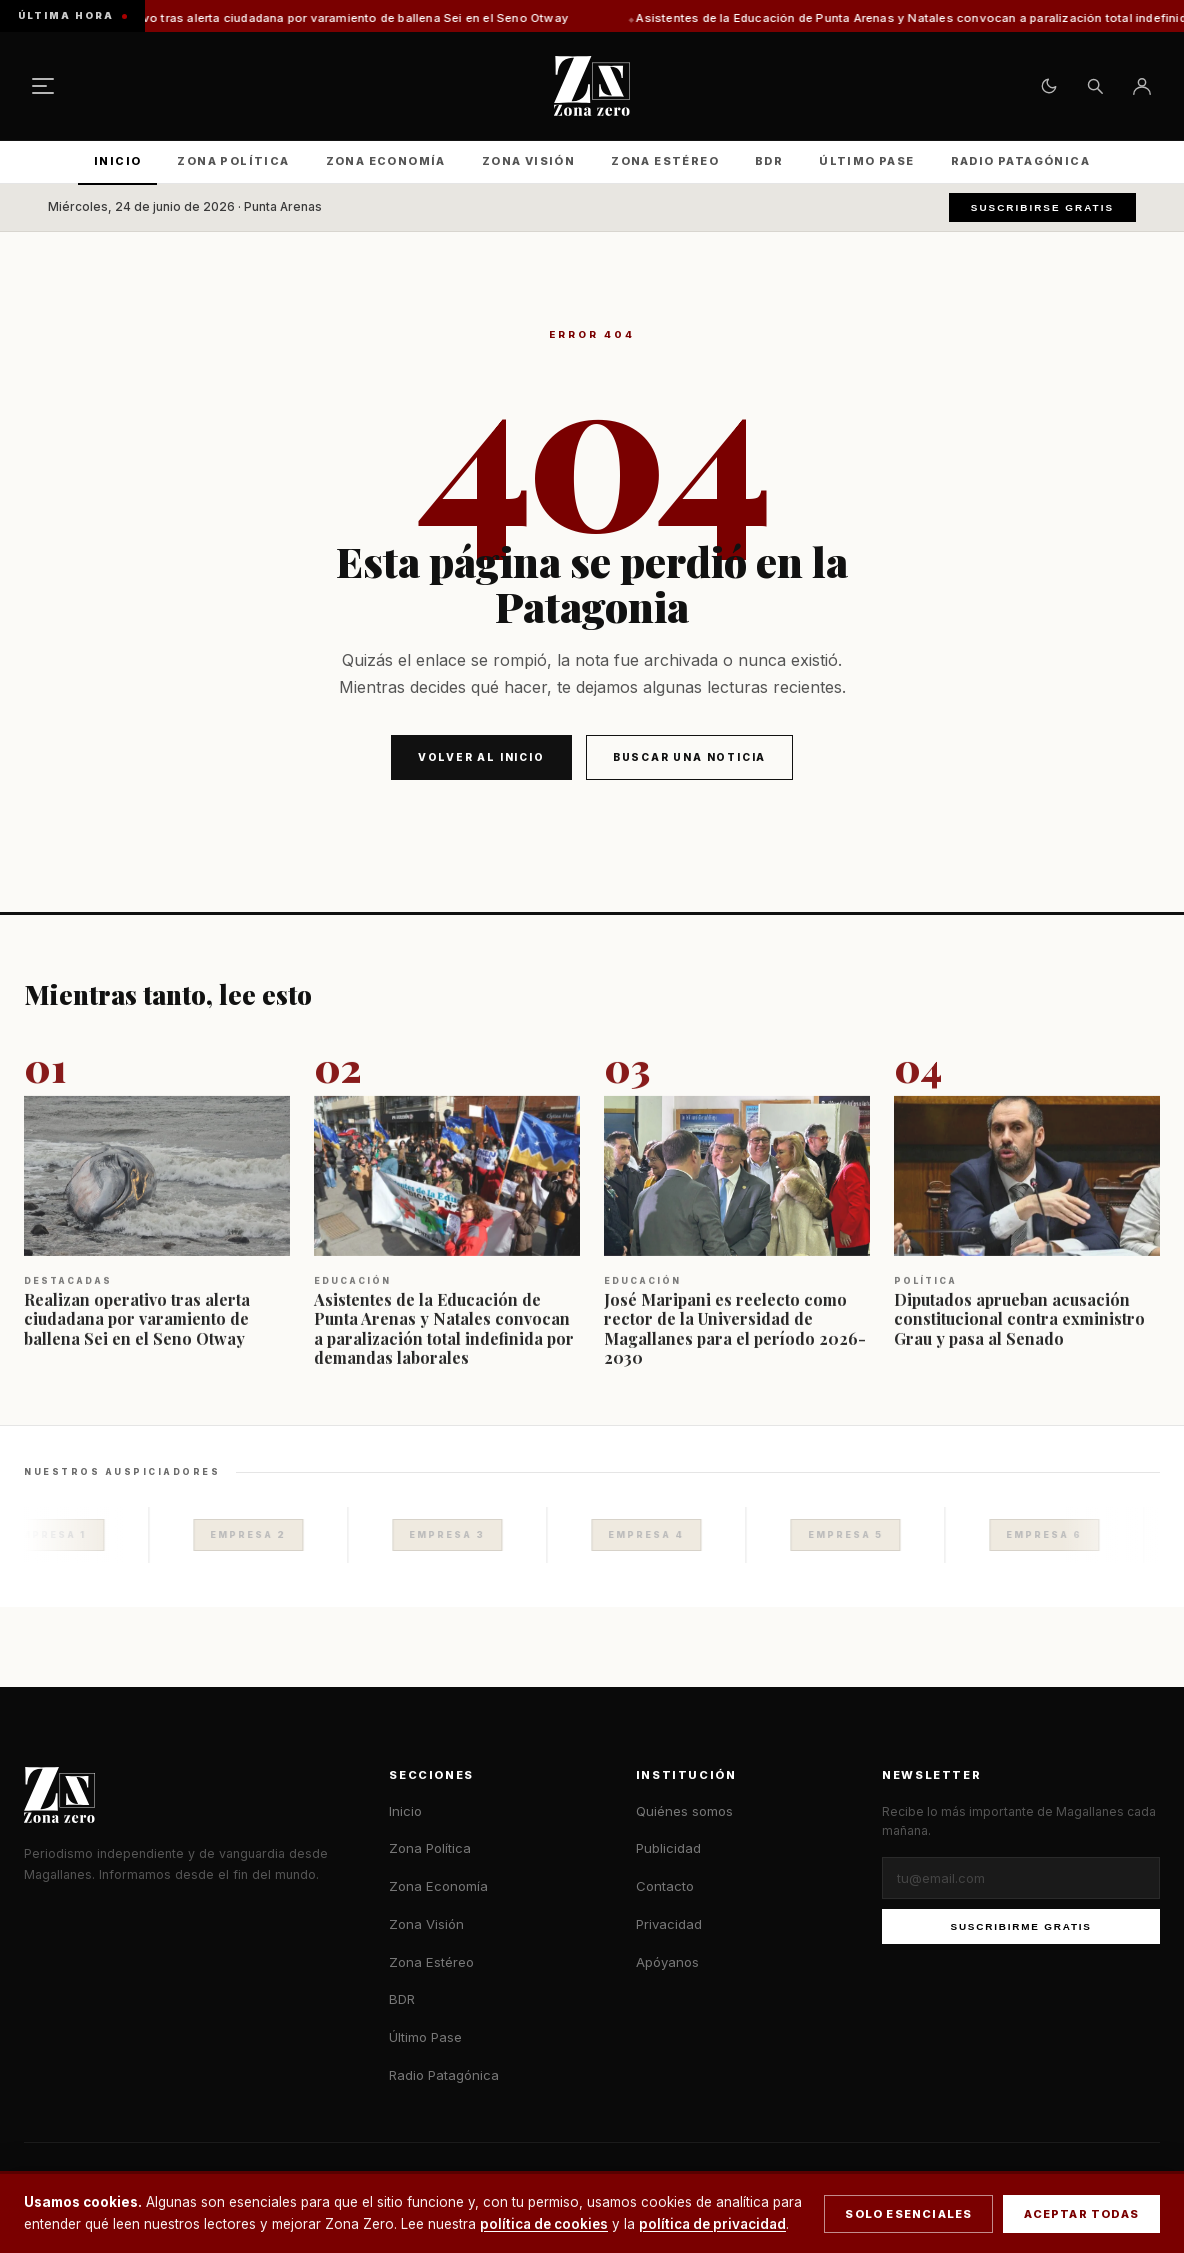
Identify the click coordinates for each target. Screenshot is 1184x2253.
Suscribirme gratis (1021, 1926)
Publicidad (668, 1848)
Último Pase (866, 161)
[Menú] (43, 86)
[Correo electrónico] (1021, 1878)
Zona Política (233, 161)
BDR (769, 161)
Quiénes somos (684, 1811)
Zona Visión (528, 161)
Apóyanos (667, 1962)
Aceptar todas (1081, 2214)
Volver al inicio (481, 757)
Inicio (117, 161)
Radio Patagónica (1020, 161)
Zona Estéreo (665, 161)
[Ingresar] (1142, 86)
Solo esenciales (908, 2214)
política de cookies (544, 2224)
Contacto (665, 1886)
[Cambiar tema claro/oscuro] (1049, 86)
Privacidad (669, 1924)
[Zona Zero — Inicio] (592, 86)
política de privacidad (712, 2224)
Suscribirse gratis (1042, 207)
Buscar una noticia (689, 757)
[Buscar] (1095, 86)
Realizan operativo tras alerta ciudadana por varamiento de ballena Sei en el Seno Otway (332, 18)
